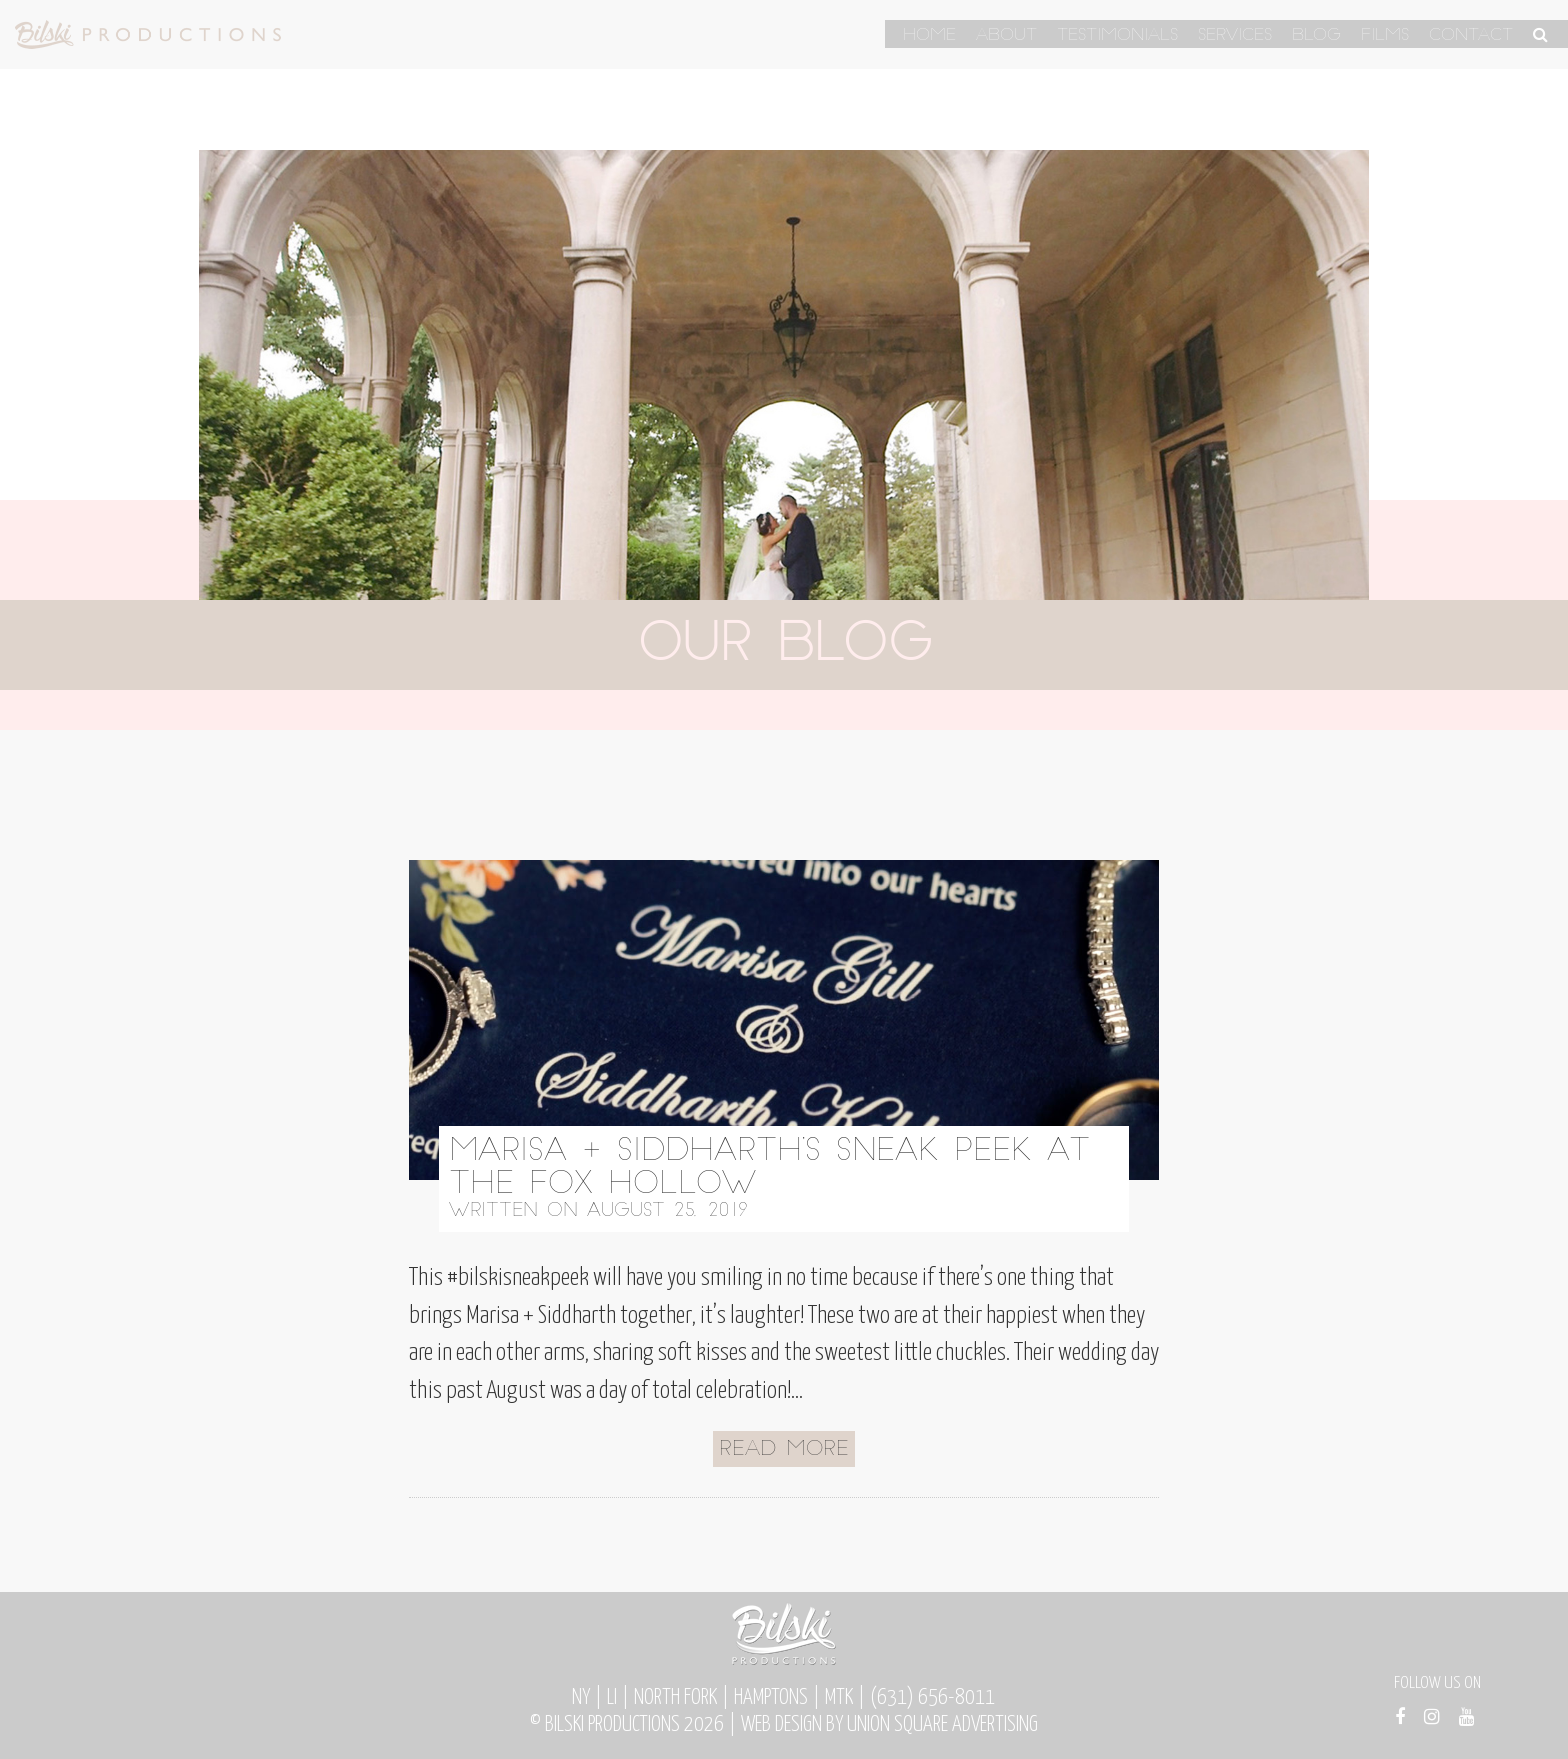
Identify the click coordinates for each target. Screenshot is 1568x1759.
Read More (784, 1450)
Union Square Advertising (942, 1725)
